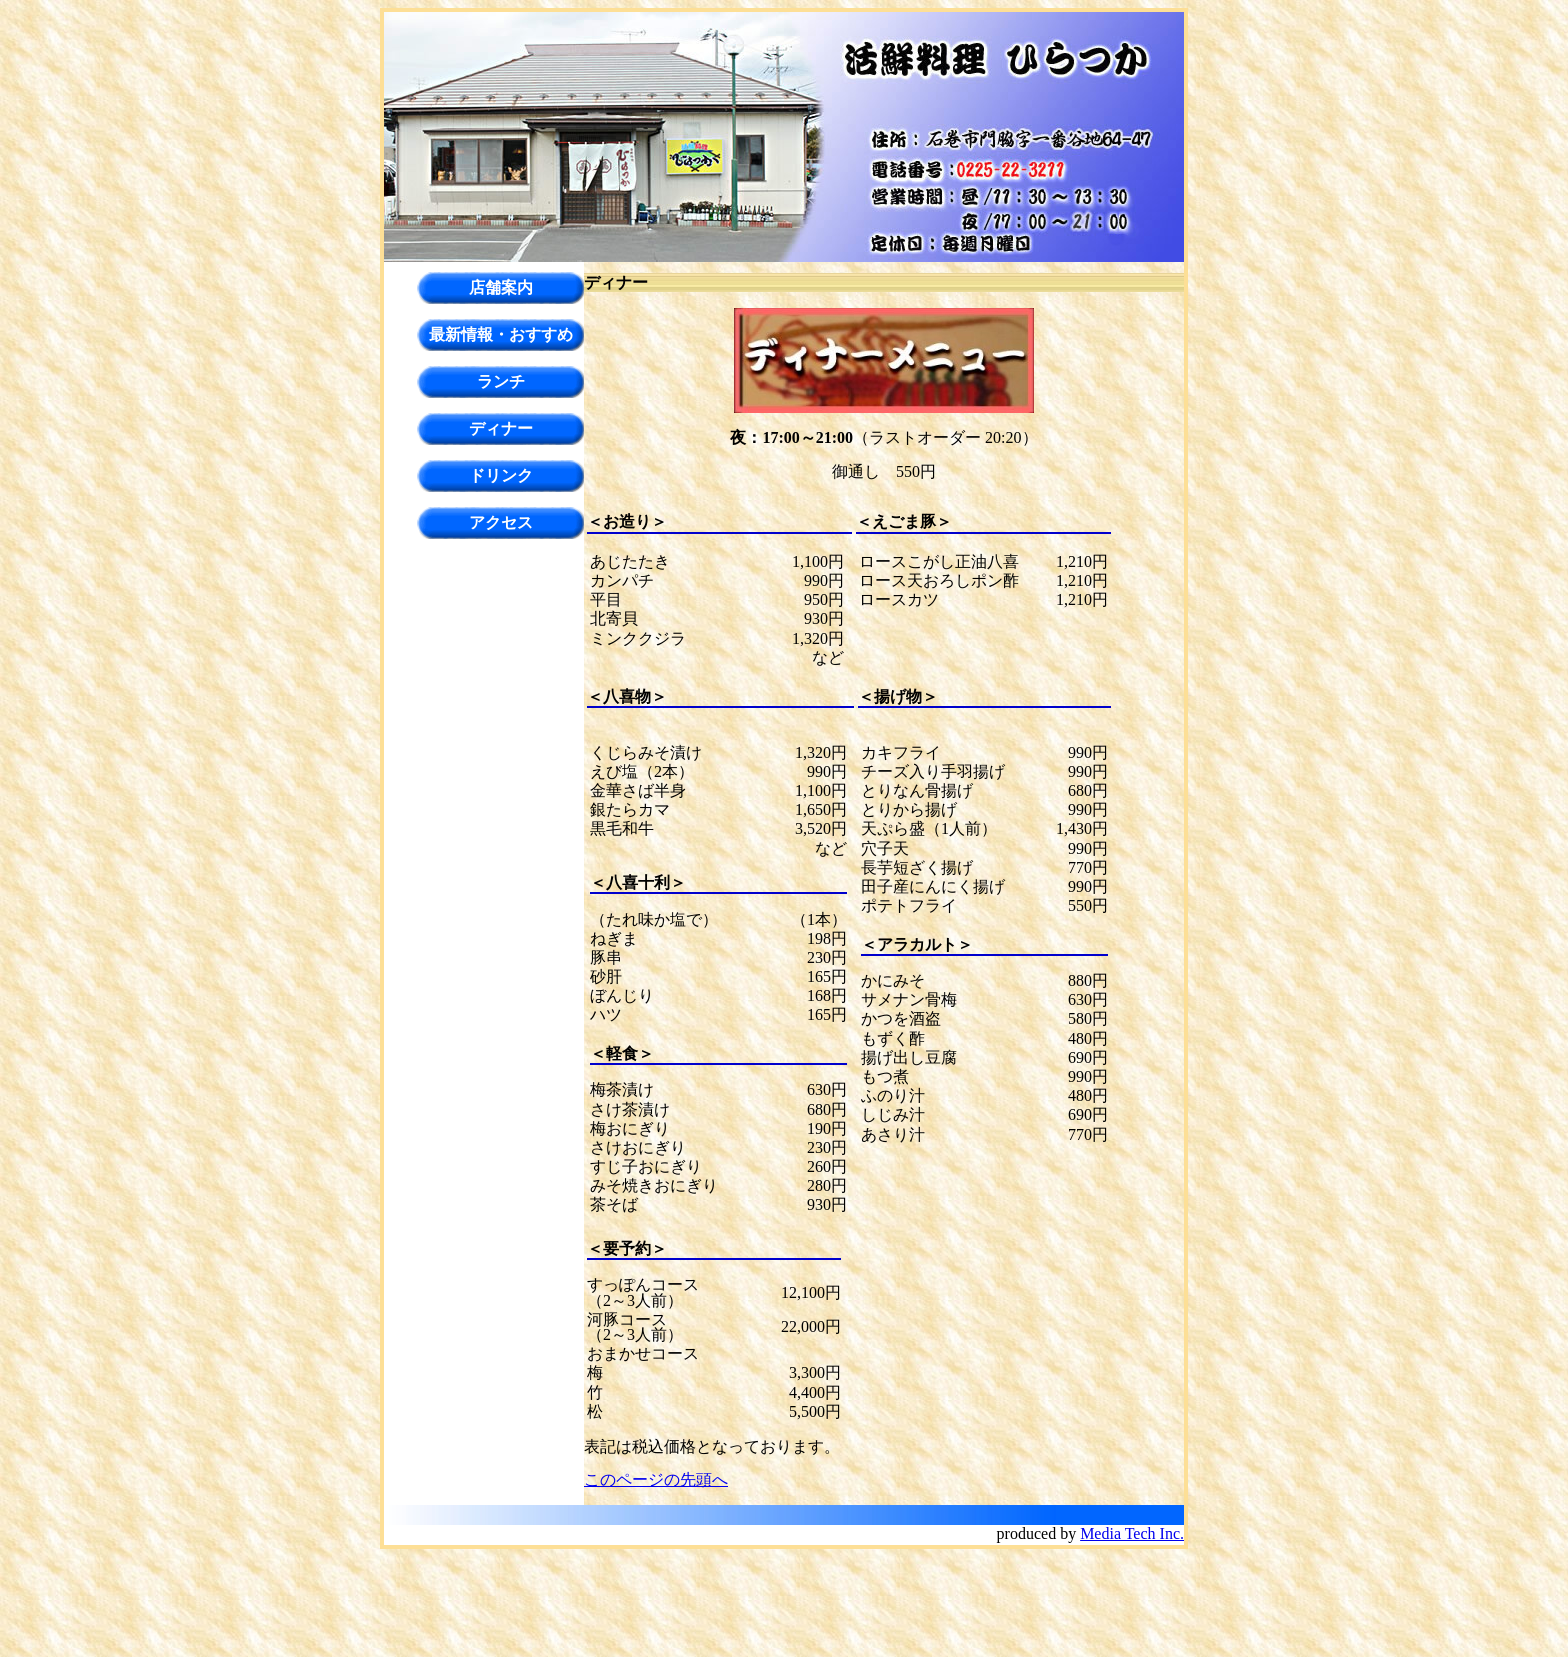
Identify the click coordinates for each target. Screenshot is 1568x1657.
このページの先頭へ (656, 1479)
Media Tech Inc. (1132, 1533)
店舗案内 (501, 287)
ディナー (501, 428)
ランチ (501, 381)
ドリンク (501, 475)
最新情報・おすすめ (501, 334)
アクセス (501, 522)
